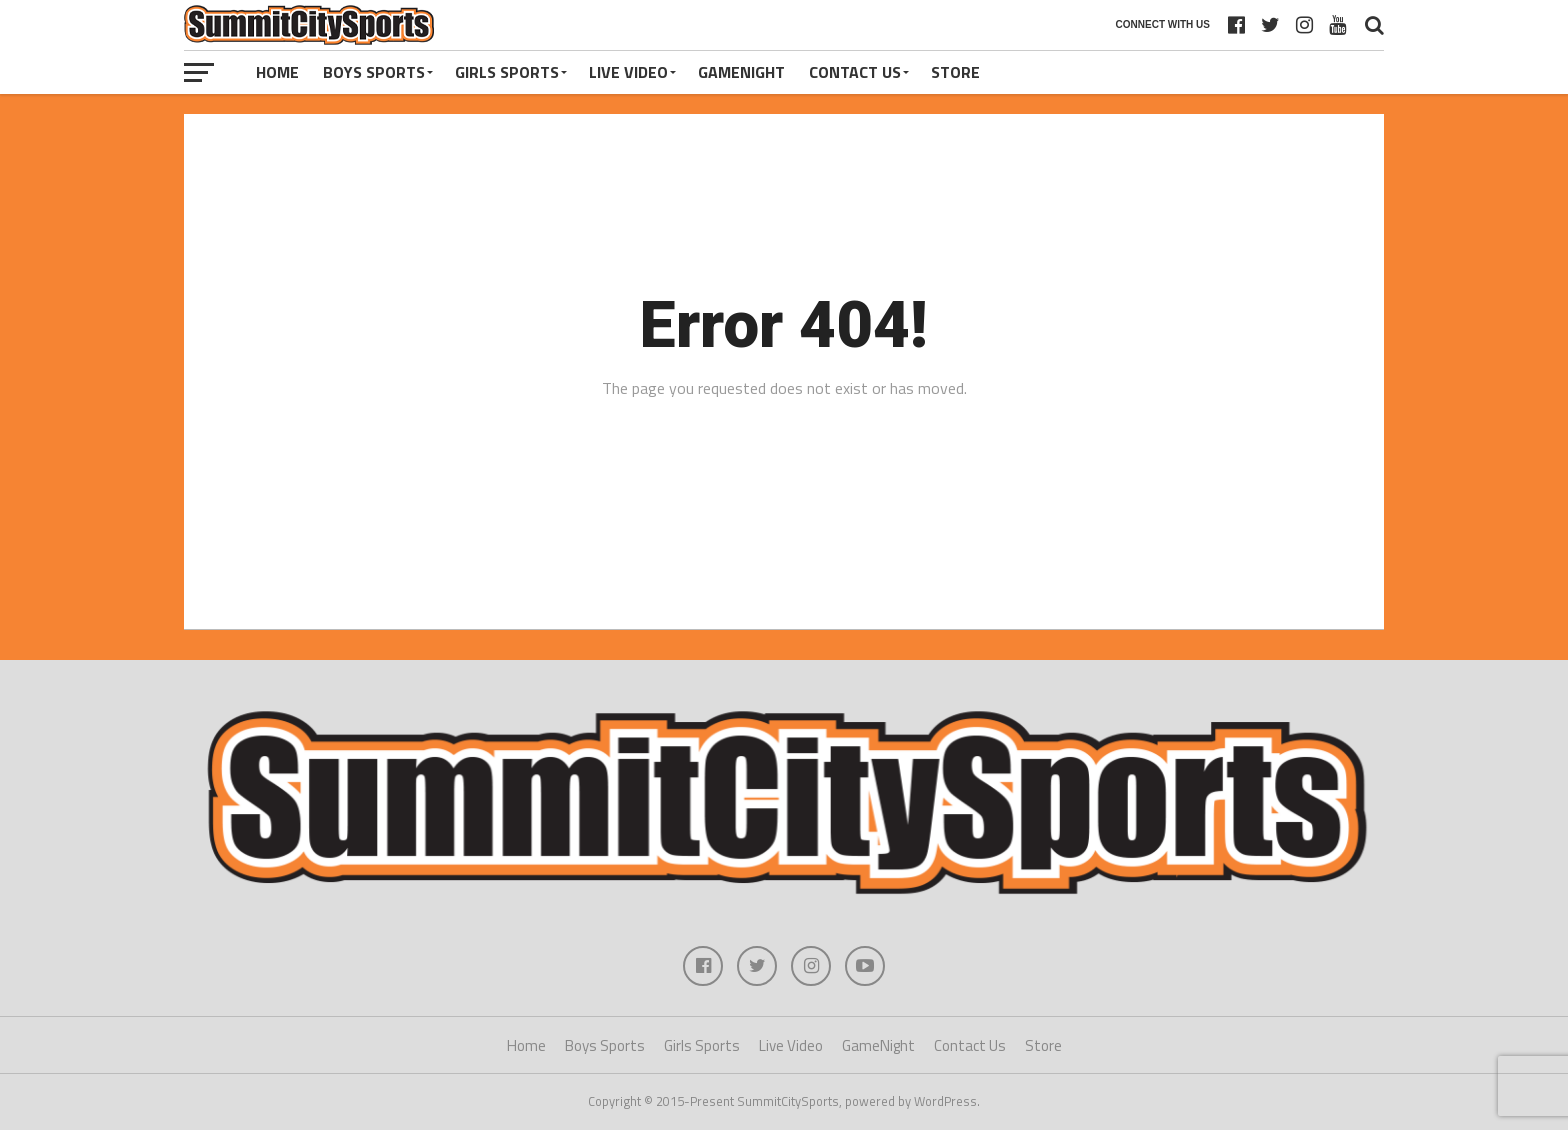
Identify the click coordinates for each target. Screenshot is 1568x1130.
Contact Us (855, 72)
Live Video (628, 72)
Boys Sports (374, 72)
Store (955, 72)
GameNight (741, 72)
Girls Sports (507, 72)
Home (277, 72)
